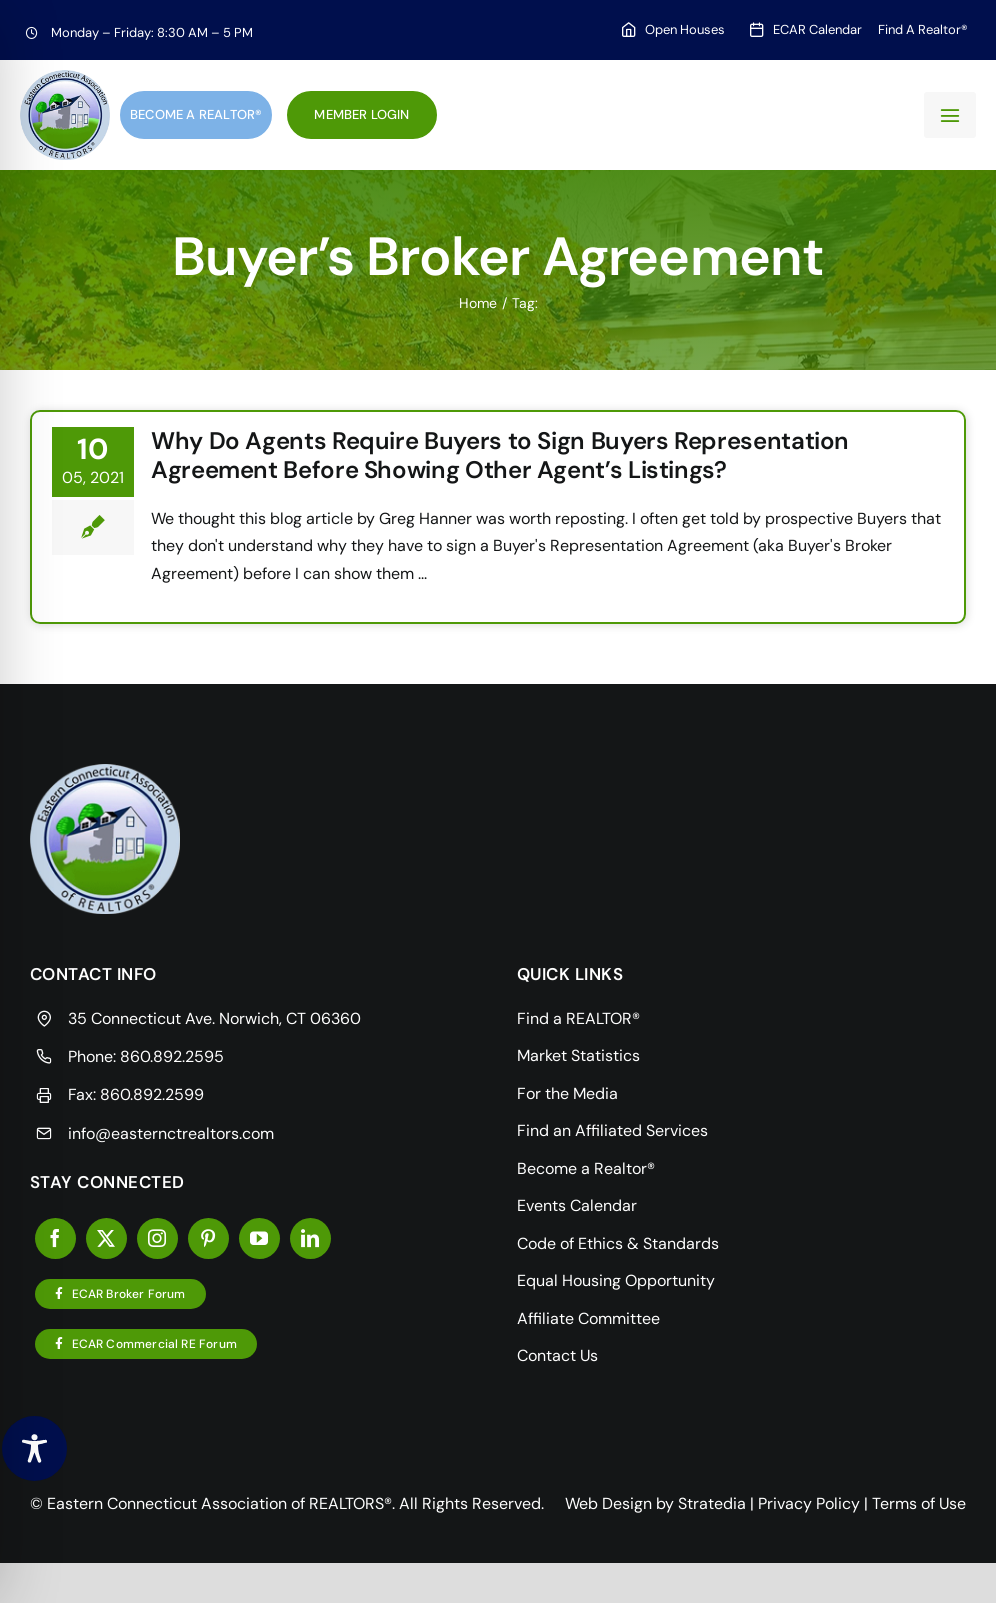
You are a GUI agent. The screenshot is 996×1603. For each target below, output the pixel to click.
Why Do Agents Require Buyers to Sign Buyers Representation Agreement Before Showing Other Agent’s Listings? (500, 455)
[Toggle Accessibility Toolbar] (34, 1448)
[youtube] (259, 1238)
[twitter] (106, 1238)
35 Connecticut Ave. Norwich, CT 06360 (214, 1018)
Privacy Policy (809, 1503)
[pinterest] (208, 1238)
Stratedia (712, 1503)
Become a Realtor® (196, 114)
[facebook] (55, 1238)
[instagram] (157, 1238)
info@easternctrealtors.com (171, 1133)
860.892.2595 (172, 1056)
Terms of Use (919, 1503)
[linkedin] (310, 1238)
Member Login (361, 114)
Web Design (608, 1503)
